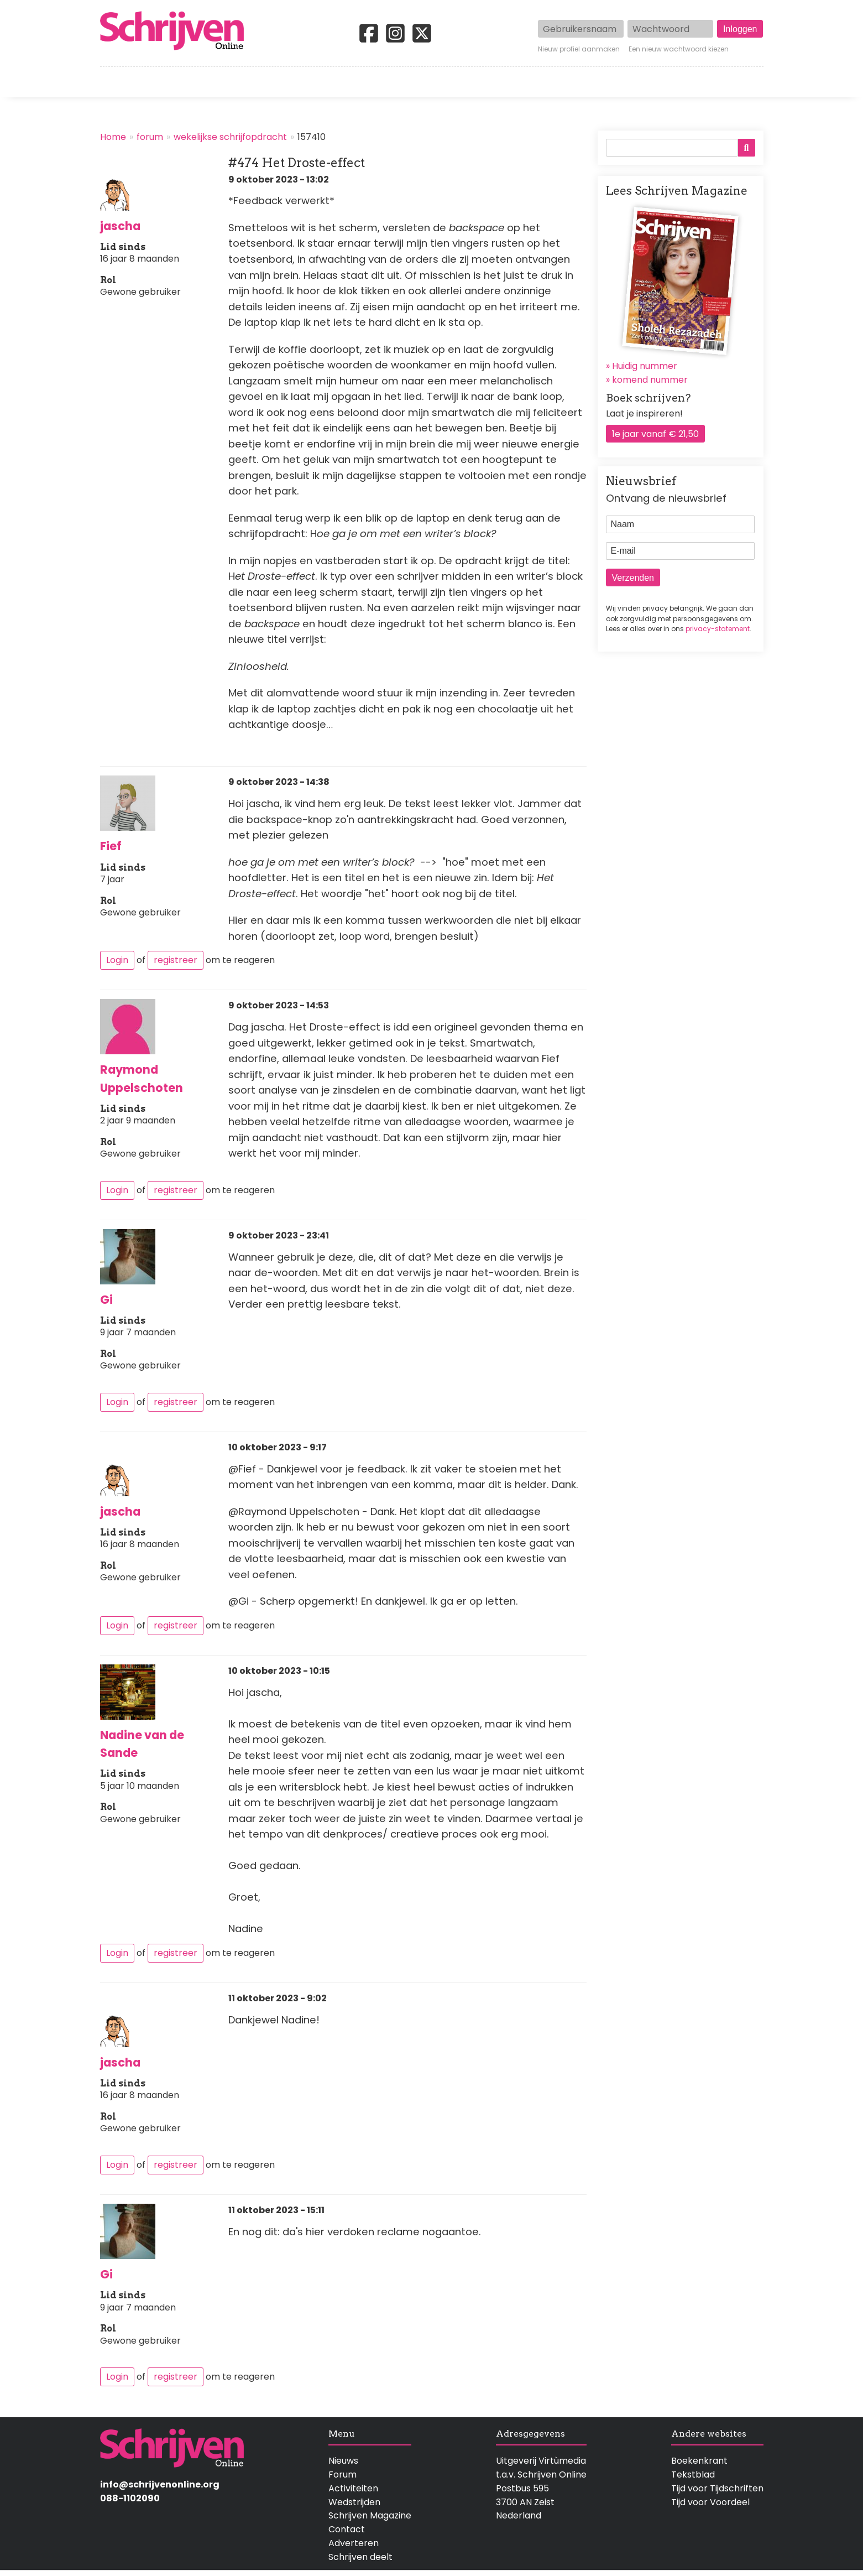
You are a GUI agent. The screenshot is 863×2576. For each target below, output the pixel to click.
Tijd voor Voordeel (710, 2502)
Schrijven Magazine (369, 2515)
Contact (745, 81)
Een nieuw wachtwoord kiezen (679, 49)
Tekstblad (693, 2474)
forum (150, 137)
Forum (342, 2474)
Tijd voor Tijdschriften (717, 2488)
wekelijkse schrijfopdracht (230, 137)
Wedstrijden (394, 81)
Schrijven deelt (360, 2557)
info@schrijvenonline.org (159, 2484)
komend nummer (650, 379)
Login (117, 960)
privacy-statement (718, 628)
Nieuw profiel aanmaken (579, 49)
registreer (175, 960)
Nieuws (343, 2460)
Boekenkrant (699, 2460)
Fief (111, 846)
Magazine (592, 81)
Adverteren (353, 2543)
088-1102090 (130, 2498)
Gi (106, 1300)
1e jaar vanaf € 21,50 (655, 434)
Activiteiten (496, 81)
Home (114, 81)
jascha (120, 226)
